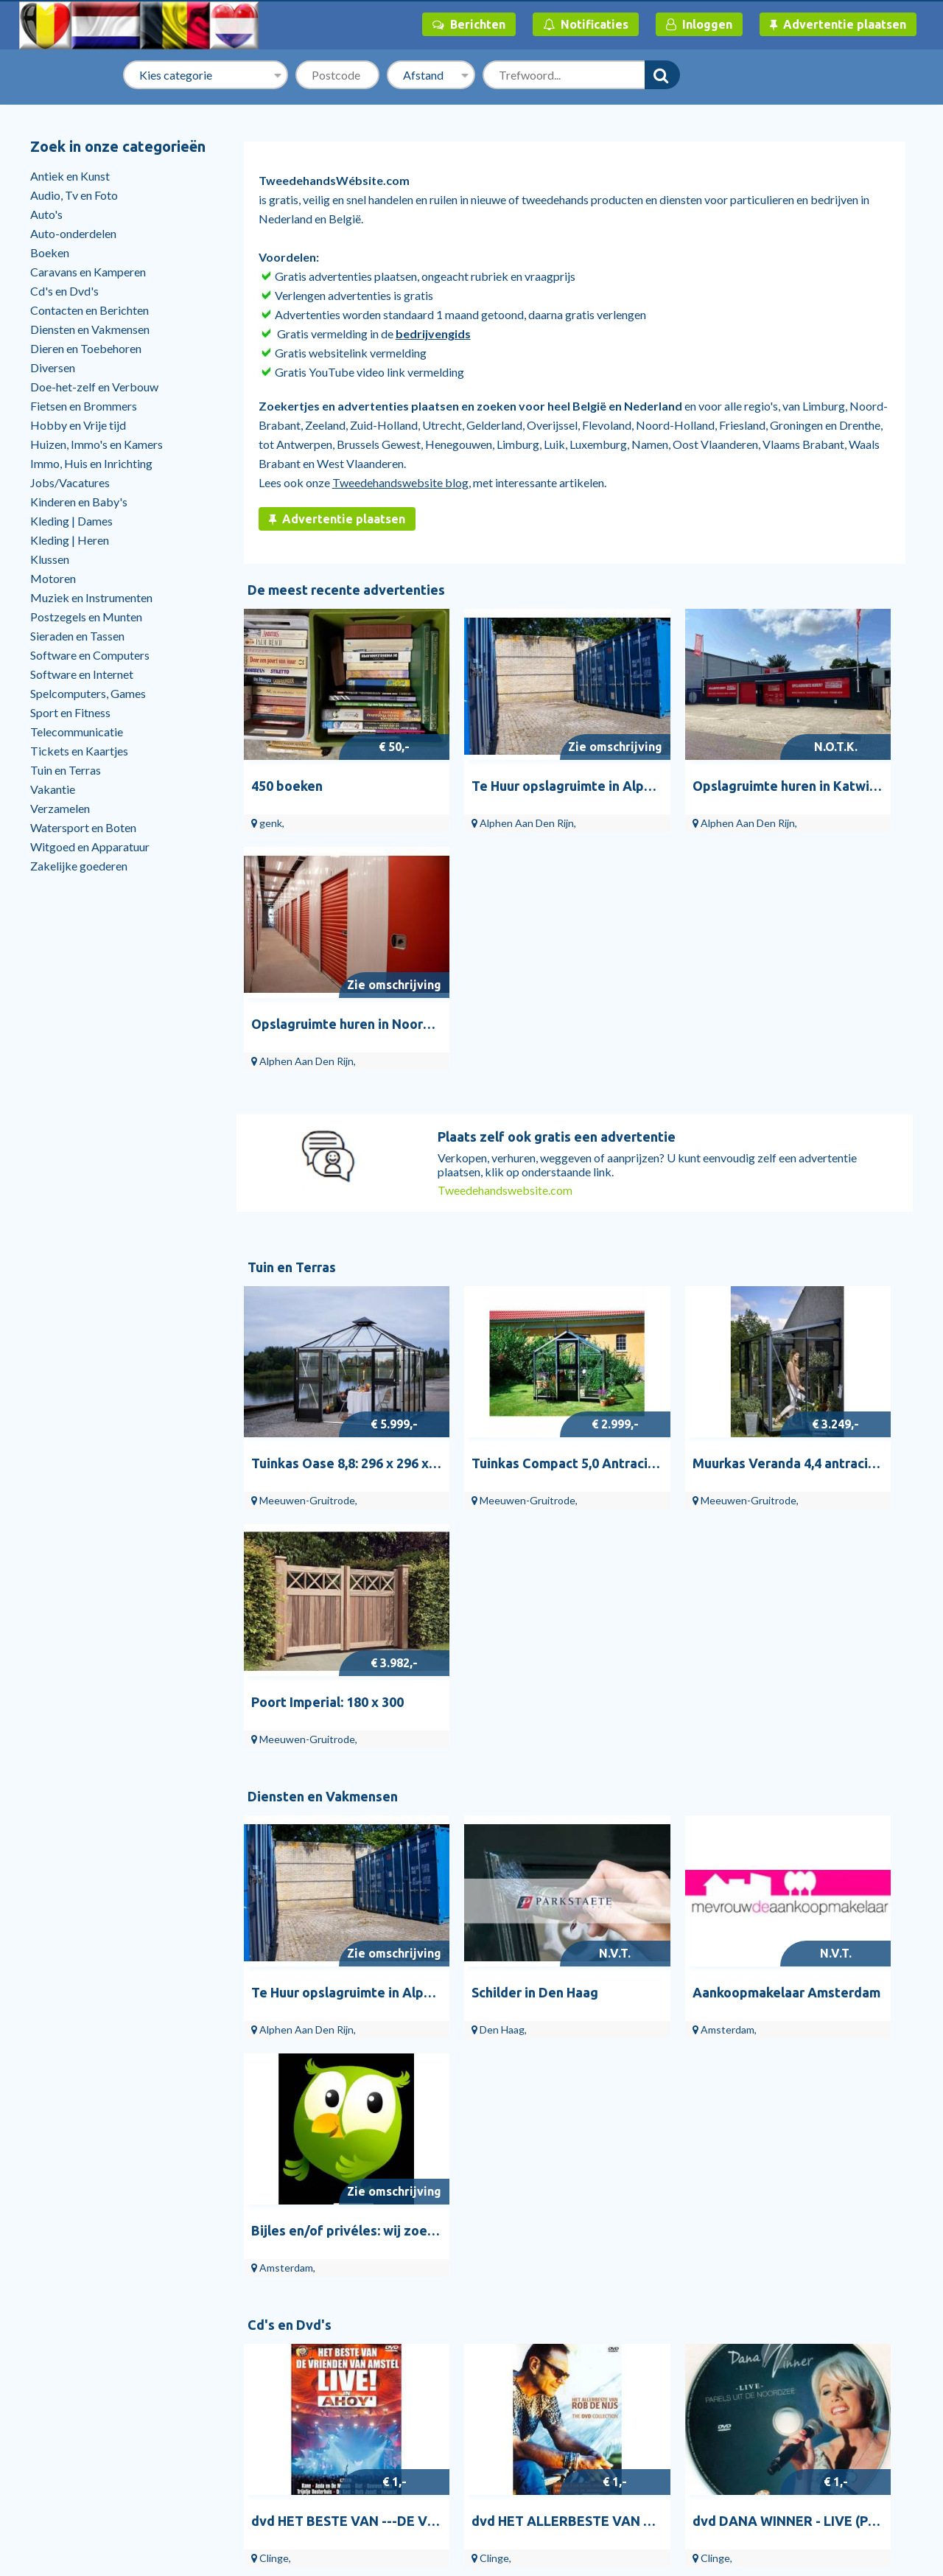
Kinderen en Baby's (78, 502)
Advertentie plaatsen (838, 24)
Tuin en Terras (65, 770)
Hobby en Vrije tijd (78, 425)
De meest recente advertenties (346, 589)
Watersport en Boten (83, 827)
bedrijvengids (433, 334)
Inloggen (699, 24)
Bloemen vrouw (299, 1910)
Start (50, 2333)
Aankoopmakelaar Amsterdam (683, 1404)
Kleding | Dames (71, 521)
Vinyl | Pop (589, 2393)
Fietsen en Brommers (83, 406)
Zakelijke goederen (78, 866)
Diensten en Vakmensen (90, 329)
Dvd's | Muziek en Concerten (635, 2413)
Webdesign (410, 2333)
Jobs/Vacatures (70, 482)
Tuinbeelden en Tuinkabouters (276, 2353)
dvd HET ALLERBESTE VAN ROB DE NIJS (545, 1657)
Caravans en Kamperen (88, 272)
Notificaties (585, 24)
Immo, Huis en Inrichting (91, 463)
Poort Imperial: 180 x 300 (835, 1150)
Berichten (468, 24)
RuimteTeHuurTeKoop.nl (806, 2413)
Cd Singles (588, 2373)
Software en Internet (81, 674)
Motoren (53, 578)
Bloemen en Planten (249, 2393)
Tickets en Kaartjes (79, 751)
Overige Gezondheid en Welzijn (460, 2393)
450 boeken (287, 748)
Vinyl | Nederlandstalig (620, 2353)
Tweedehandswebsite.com (505, 915)
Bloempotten (233, 2413)
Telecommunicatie (76, 732)
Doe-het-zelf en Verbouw (94, 387)
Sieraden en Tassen (77, 636)
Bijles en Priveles (423, 2373)
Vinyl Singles (593, 2333)
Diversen (52, 367)
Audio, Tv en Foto (74, 195)
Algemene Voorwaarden (804, 2333)
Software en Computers (90, 655)
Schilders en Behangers (439, 2353)
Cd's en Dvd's (64, 291)
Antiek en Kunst (70, 176)
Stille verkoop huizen (90, 2413)
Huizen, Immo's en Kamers (96, 444)
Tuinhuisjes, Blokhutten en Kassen (284, 2333)
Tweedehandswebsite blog (400, 482)
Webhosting (412, 2413)
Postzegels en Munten (86, 617)
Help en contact (78, 2373)
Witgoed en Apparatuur (90, 847)
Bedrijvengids (73, 2353)
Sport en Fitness (70, 712)
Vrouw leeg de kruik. (483, 1910)
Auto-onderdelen (73, 233)
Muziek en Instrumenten (91, 597)
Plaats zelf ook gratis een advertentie (557, 861)
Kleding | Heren (69, 540)
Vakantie (52, 789)
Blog (50, 2393)
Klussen (49, 559)
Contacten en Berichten (89, 310)
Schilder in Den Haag (483, 1404)
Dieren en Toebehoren (85, 348)
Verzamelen (60, 808)
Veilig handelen (781, 2393)
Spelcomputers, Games (88, 693)
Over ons (766, 2353)
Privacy (762, 2373)
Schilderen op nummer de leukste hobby (713, 1910)
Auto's (46, 214)
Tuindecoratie (235, 2373)
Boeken (49, 252)
